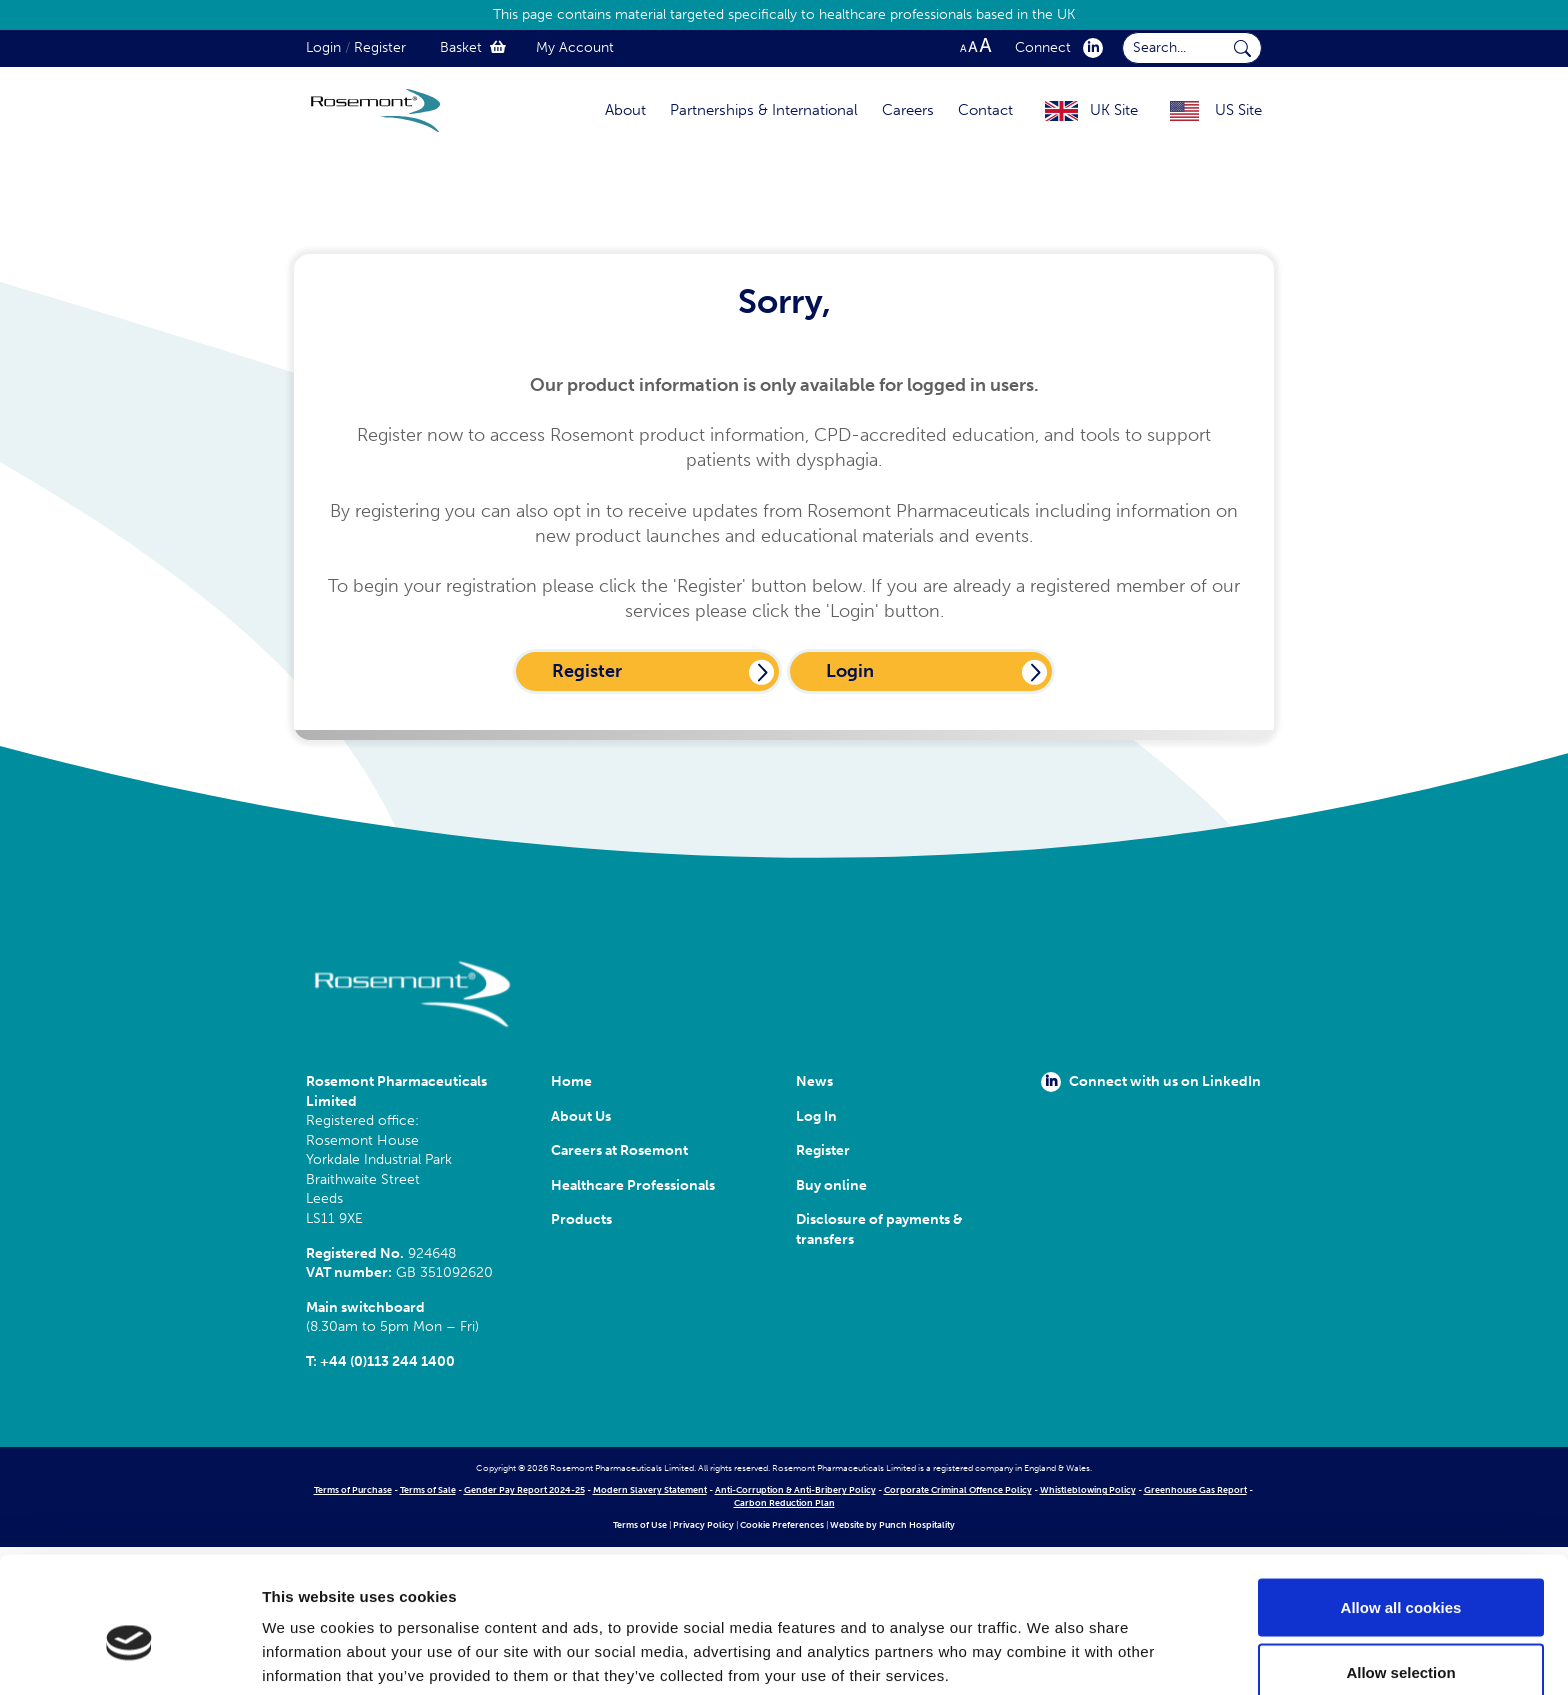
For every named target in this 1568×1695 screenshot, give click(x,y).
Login (323, 47)
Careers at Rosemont (622, 1150)
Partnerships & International (764, 110)
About (625, 110)
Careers (908, 110)
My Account (575, 47)
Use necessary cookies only (1401, 1641)
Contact (985, 110)
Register (380, 47)
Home (571, 1081)
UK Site (1114, 110)
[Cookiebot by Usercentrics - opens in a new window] (129, 1656)
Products (581, 1219)
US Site (1238, 110)
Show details (1049, 1643)
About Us (581, 1116)
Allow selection (1400, 1576)
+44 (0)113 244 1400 (387, 1361)
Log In (816, 1116)
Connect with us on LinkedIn (1151, 1081)
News (814, 1081)
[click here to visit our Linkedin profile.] (1089, 47)
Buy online (831, 1185)
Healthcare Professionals (633, 1185)
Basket (473, 47)
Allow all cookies (1401, 1510)
